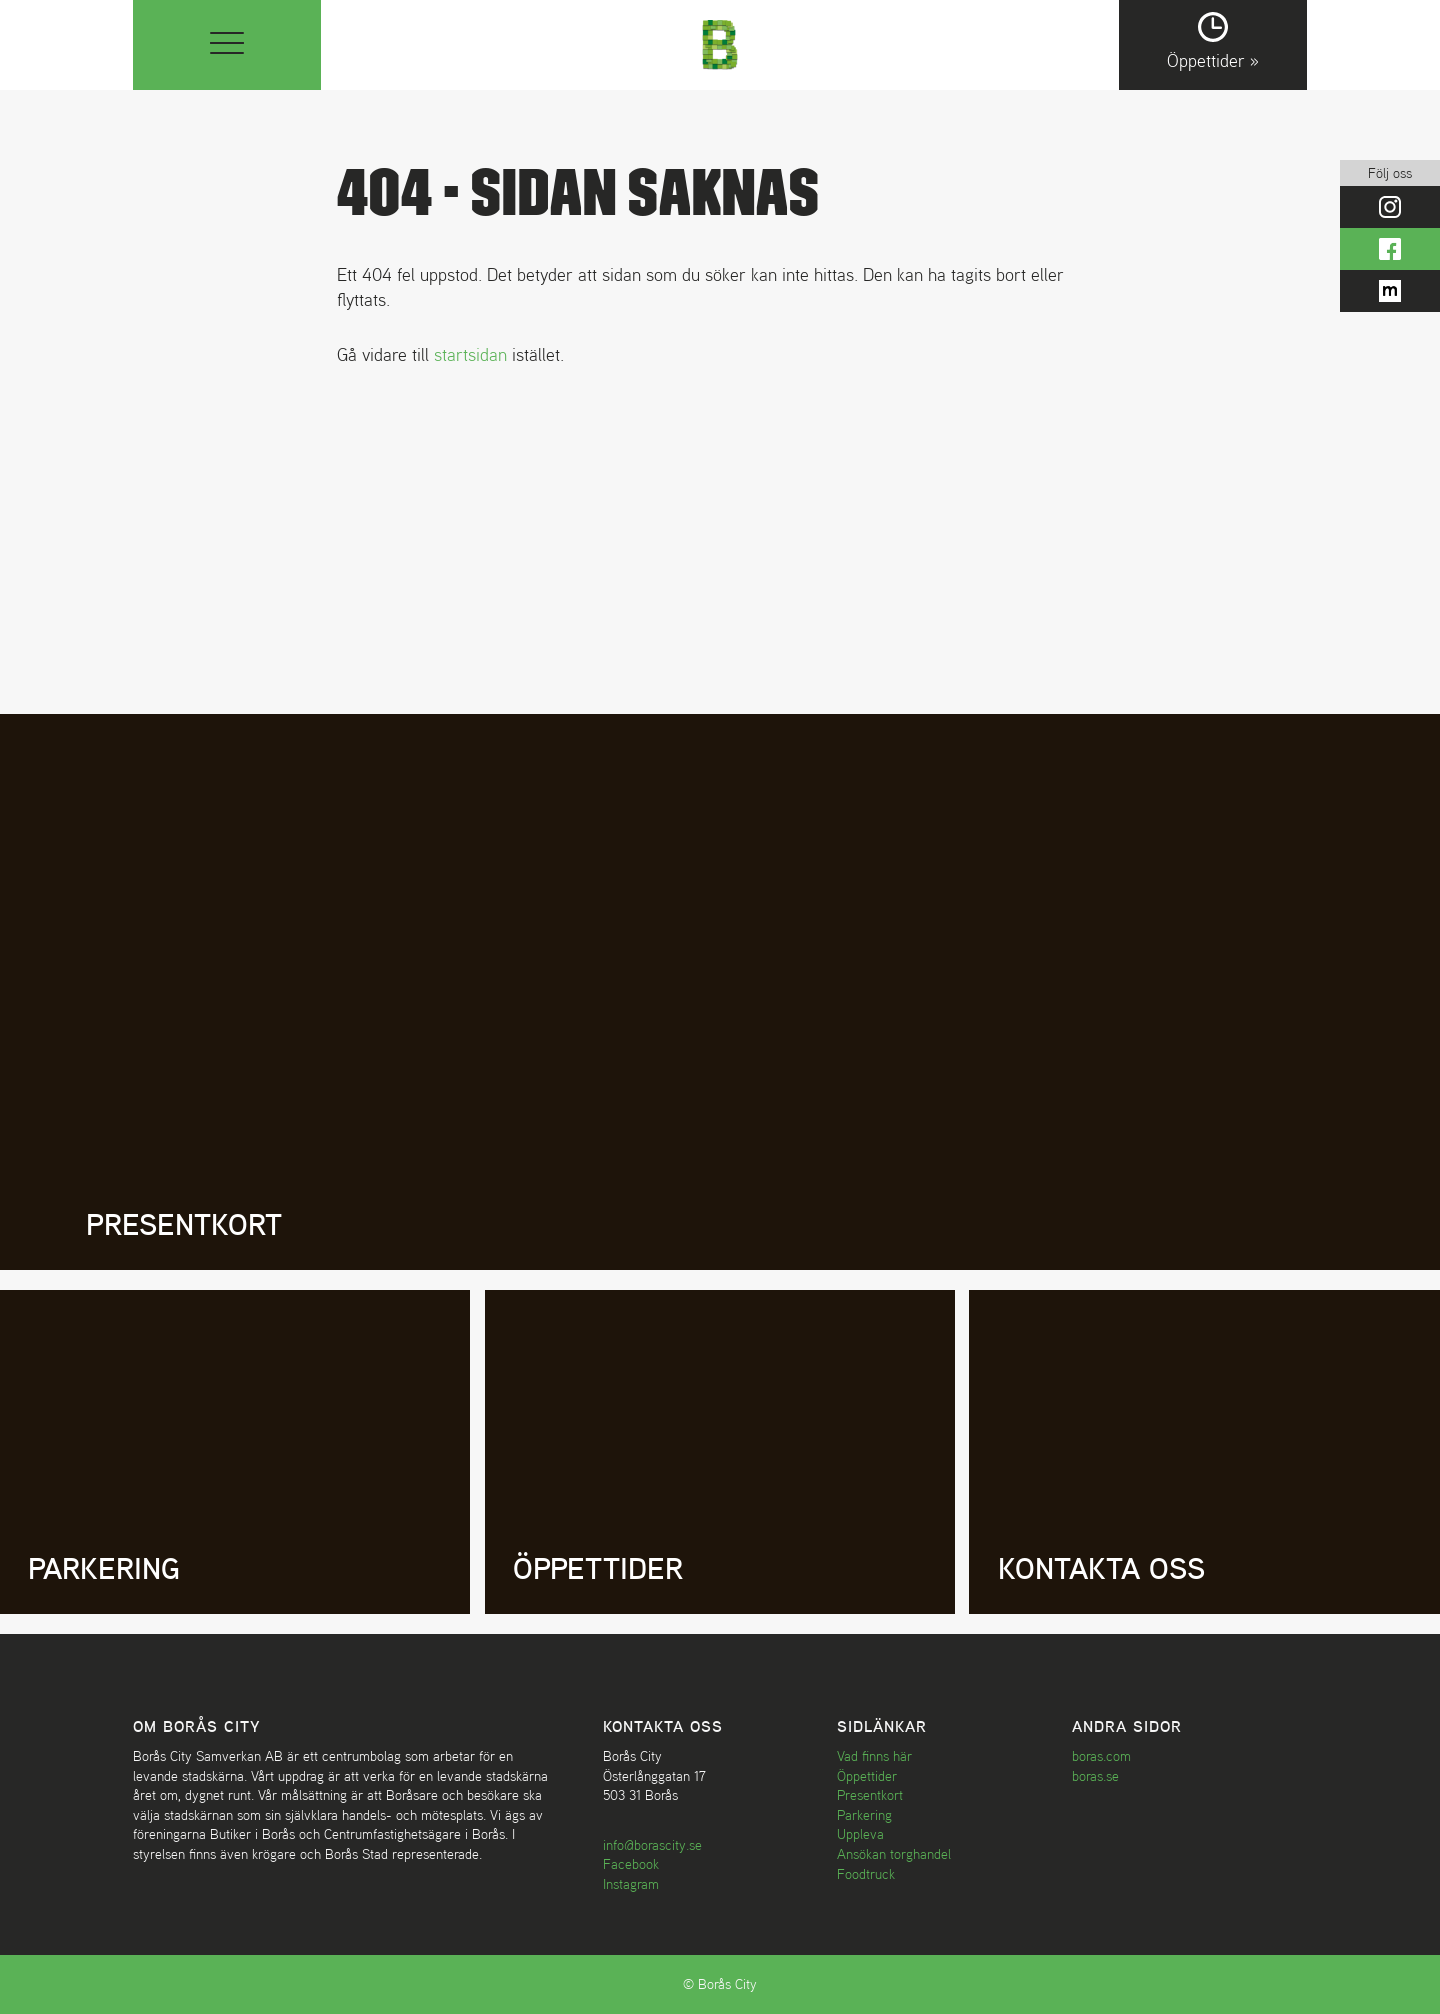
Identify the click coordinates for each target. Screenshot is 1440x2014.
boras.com (1101, 1756)
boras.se (1095, 1776)
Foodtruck (866, 1874)
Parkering (864, 1815)
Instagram (631, 1884)
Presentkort (870, 1795)
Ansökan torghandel (894, 1854)
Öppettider (867, 1776)
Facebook (631, 1864)
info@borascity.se (652, 1845)
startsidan (470, 354)
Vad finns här (874, 1756)
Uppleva (860, 1834)
